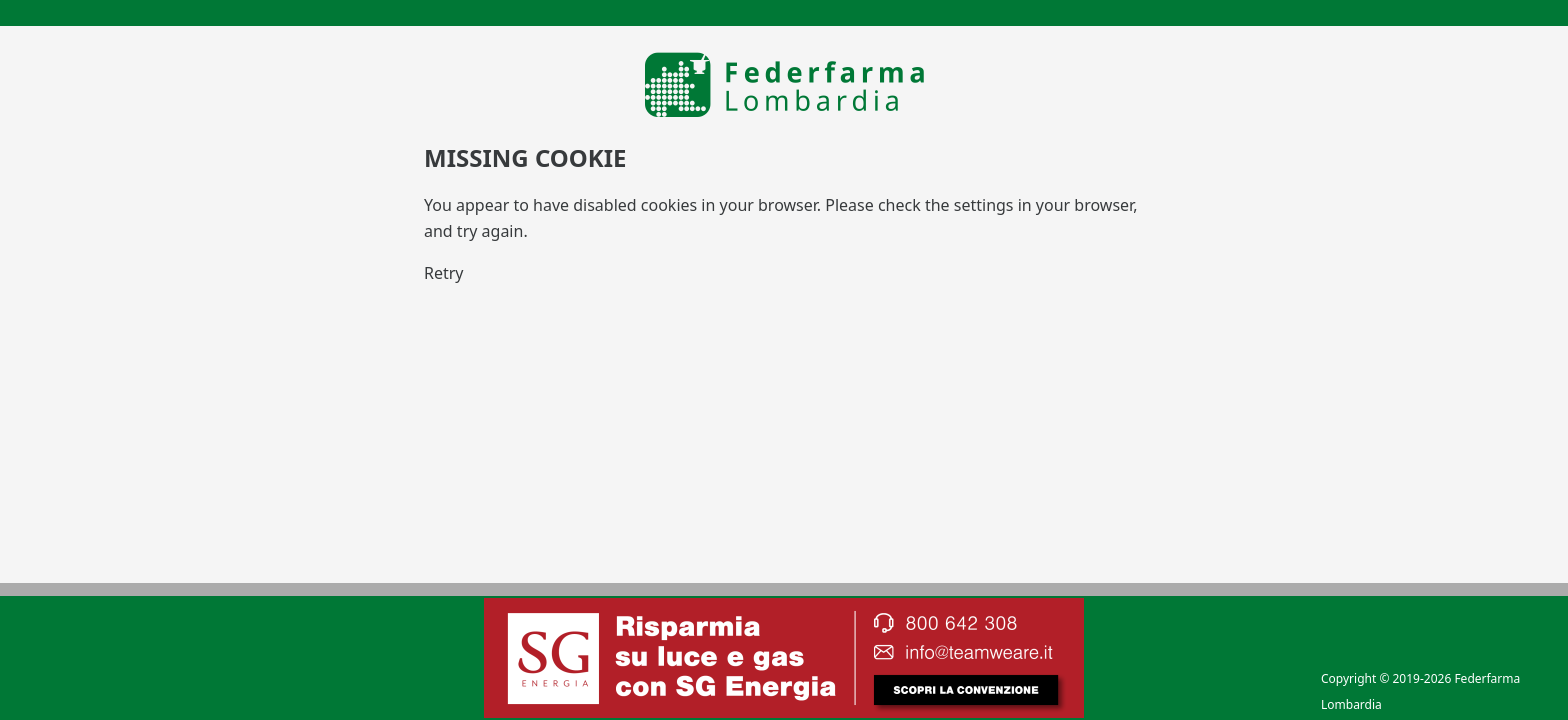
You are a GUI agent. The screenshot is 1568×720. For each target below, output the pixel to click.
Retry (444, 273)
